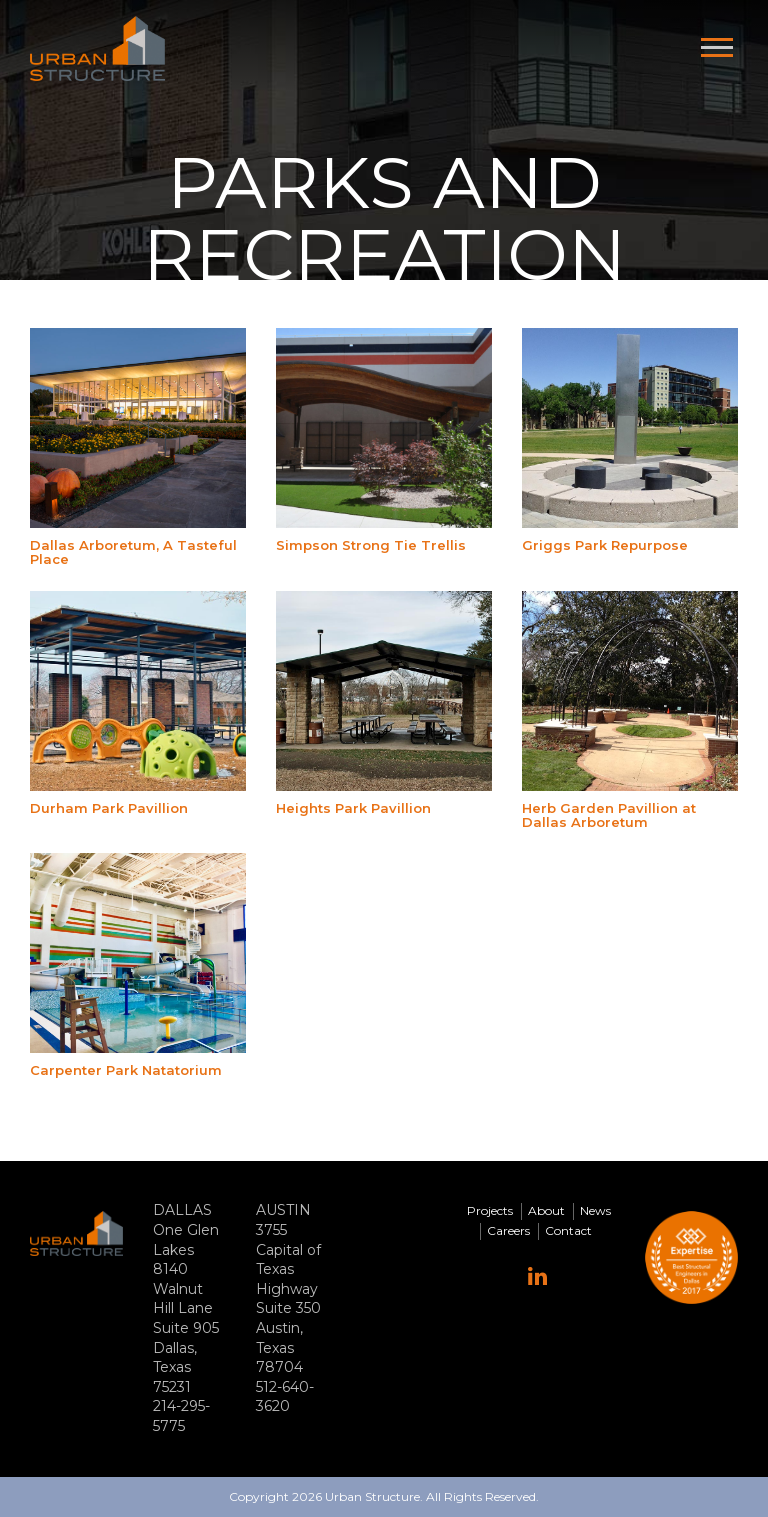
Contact (568, 1230)
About (546, 1210)
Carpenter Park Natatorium (126, 1070)
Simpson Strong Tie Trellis (371, 545)
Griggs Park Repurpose (605, 545)
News (595, 1210)
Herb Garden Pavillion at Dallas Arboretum (609, 815)
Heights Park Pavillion (353, 808)
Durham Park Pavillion (109, 808)
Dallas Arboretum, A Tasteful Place (133, 552)
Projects (490, 1210)
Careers (508, 1230)
